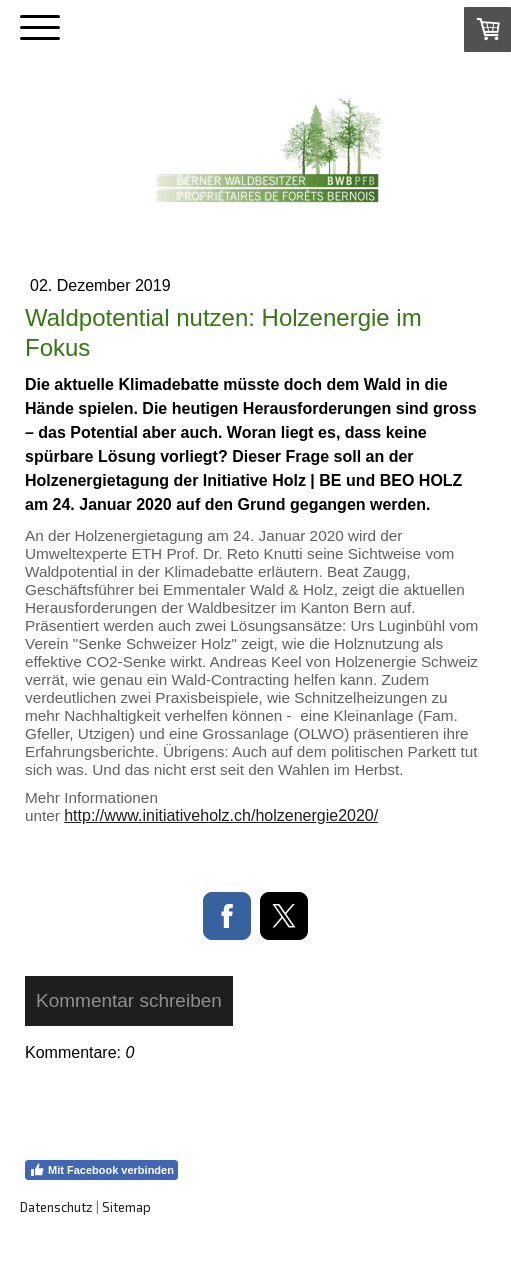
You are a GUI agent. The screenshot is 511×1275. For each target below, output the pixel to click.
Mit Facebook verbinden (101, 1170)
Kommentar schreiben (129, 1000)
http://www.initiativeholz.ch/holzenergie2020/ (221, 815)
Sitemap (126, 1207)
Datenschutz (56, 1207)
